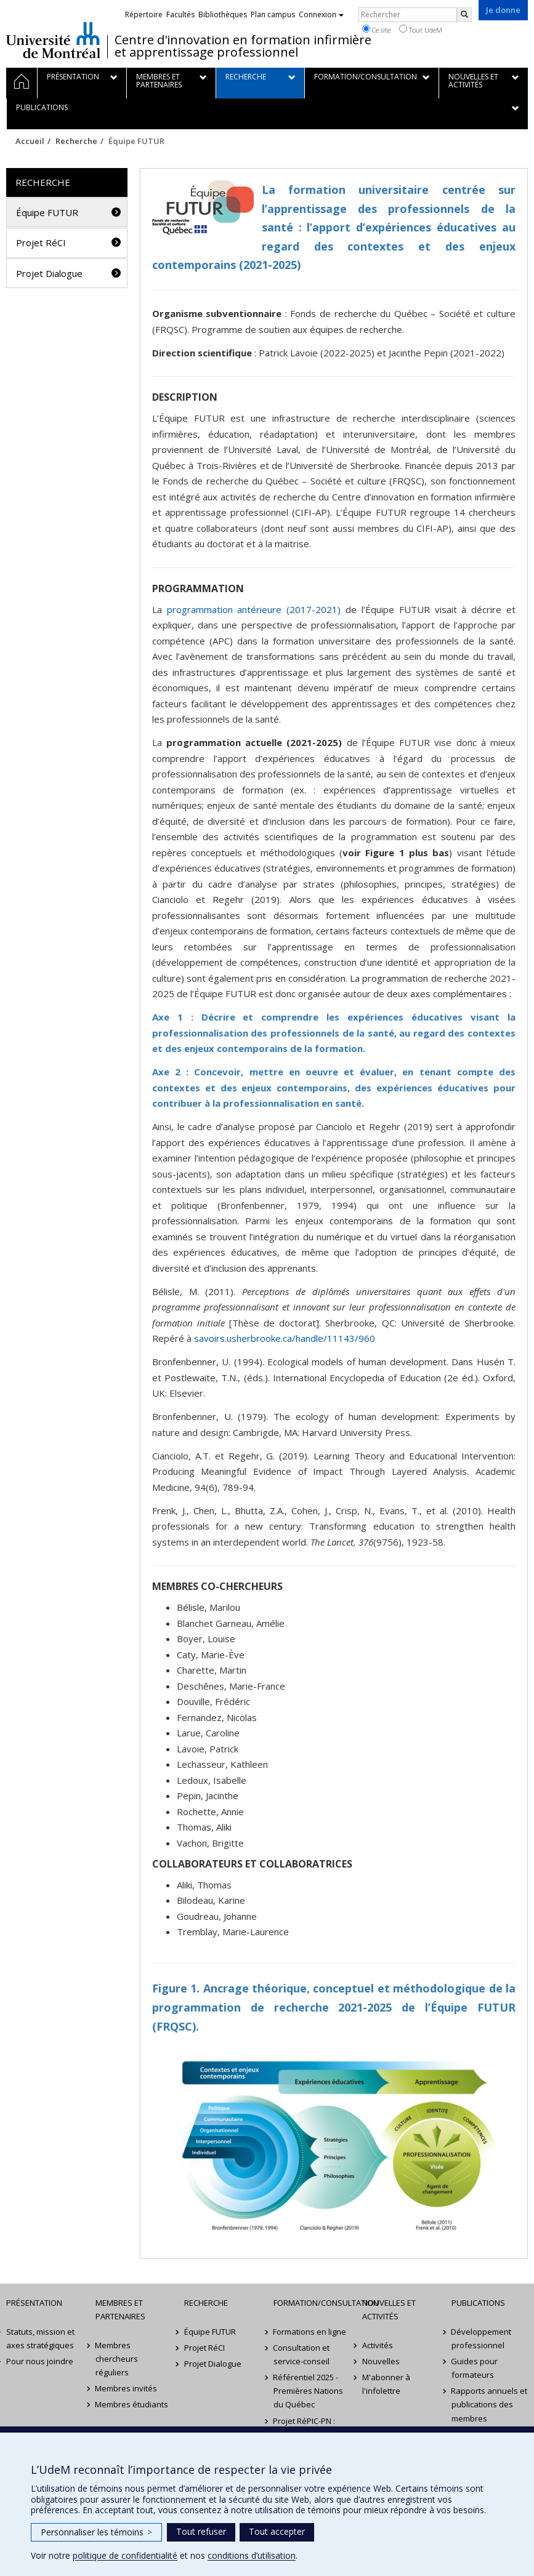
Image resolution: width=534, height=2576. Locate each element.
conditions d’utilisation (252, 2555)
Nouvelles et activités (389, 2309)
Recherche (76, 140)
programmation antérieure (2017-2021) (254, 609)
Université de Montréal (53, 40)
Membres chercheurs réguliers (116, 2359)
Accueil (29, 140)
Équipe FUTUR (47, 212)
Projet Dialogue (49, 273)
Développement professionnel (481, 2338)
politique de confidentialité (125, 2555)
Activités (377, 2345)
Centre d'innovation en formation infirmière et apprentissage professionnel (243, 46)
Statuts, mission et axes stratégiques (40, 2338)
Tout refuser (201, 2531)
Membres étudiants (132, 2404)
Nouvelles (381, 2361)
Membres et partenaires (120, 2309)
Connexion (321, 14)
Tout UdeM (420, 29)
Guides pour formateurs (474, 2368)
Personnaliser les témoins (96, 2532)
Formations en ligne (310, 2331)
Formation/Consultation (311, 2302)
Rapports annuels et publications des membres (489, 2404)
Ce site (376, 29)
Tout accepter (277, 2531)
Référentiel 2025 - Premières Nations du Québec (308, 2391)
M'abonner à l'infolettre (386, 2384)
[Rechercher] (464, 14)
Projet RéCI (41, 242)
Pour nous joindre (39, 2361)
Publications (478, 2302)
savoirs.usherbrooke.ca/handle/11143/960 (284, 1338)
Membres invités (126, 2388)
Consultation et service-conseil (301, 2354)
